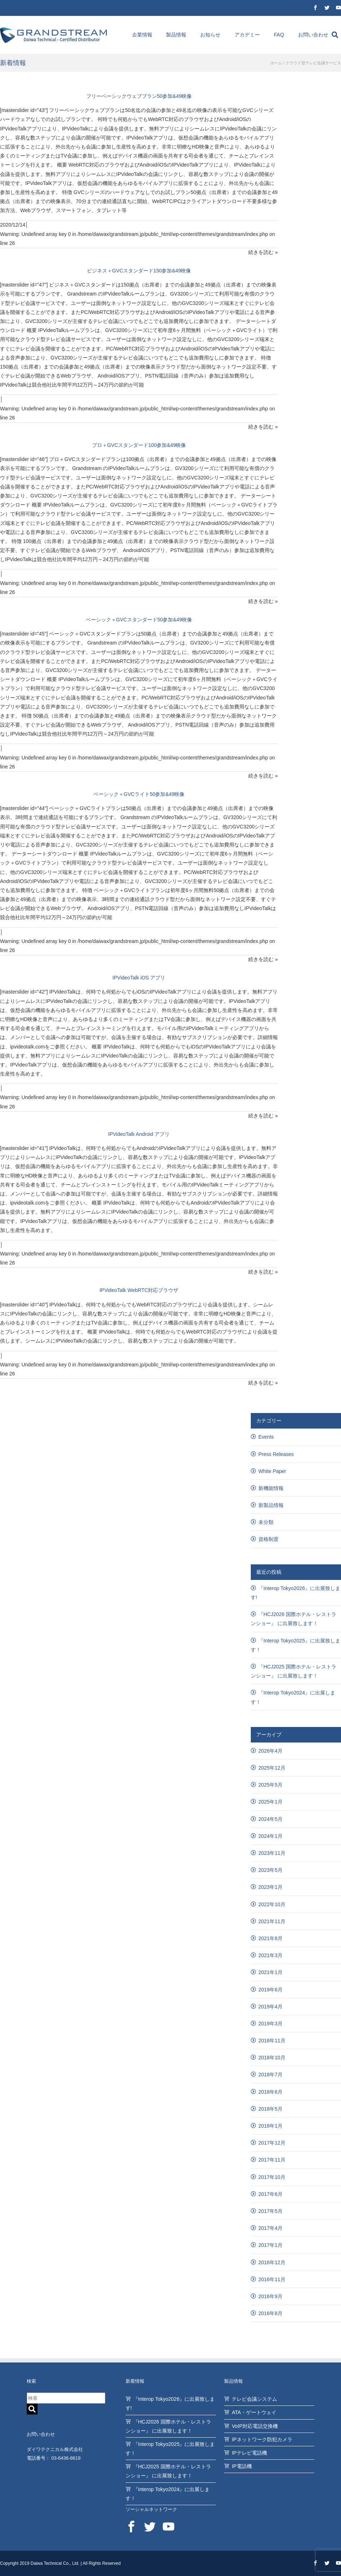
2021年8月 (270, 1938)
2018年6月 (270, 2092)
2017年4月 (270, 2228)
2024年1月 (270, 1836)
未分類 (266, 1522)
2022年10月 (271, 1904)
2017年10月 (271, 2177)
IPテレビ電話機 (249, 2453)
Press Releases (276, 1454)
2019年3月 (270, 2023)
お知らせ (210, 35)
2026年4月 (270, 1751)
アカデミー (247, 35)
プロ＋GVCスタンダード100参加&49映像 (139, 445)
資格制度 (268, 1539)
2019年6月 (270, 1990)
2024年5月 (270, 1819)
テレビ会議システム (254, 2399)
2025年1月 (270, 1802)
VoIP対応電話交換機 (255, 2426)
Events (266, 1437)
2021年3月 (270, 1955)
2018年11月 (271, 2040)
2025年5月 (270, 1785)
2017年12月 (271, 2143)
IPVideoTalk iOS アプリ (139, 978)
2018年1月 (270, 2126)
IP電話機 (242, 2466)
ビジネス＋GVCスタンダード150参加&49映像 (139, 270)
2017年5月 (270, 2211)
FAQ (279, 35)
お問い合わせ (313, 35)
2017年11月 (271, 2160)
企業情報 (142, 35)
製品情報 (176, 35)
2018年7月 (270, 2074)
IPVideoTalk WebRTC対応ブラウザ (139, 1290)
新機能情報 (271, 1488)
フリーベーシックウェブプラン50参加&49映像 (139, 96)
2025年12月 (271, 1768)
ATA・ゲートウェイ (254, 2412)
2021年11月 (271, 1921)
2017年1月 (270, 2245)
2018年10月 (271, 2057)
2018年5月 (270, 2109)
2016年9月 (270, 2296)
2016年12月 (271, 2262)
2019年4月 (270, 2006)
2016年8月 (270, 2313)
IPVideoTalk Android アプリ (139, 1134)
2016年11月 (271, 2279)
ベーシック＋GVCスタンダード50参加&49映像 (139, 620)
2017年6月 (270, 2194)
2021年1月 (270, 1972)
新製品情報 (271, 1505)
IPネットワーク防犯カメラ (262, 2439)
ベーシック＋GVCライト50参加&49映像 (139, 794)
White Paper (272, 1471)
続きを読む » (263, 252)
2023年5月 (270, 1870)
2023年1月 (270, 1887)
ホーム (276, 63)
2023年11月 (271, 1853)
